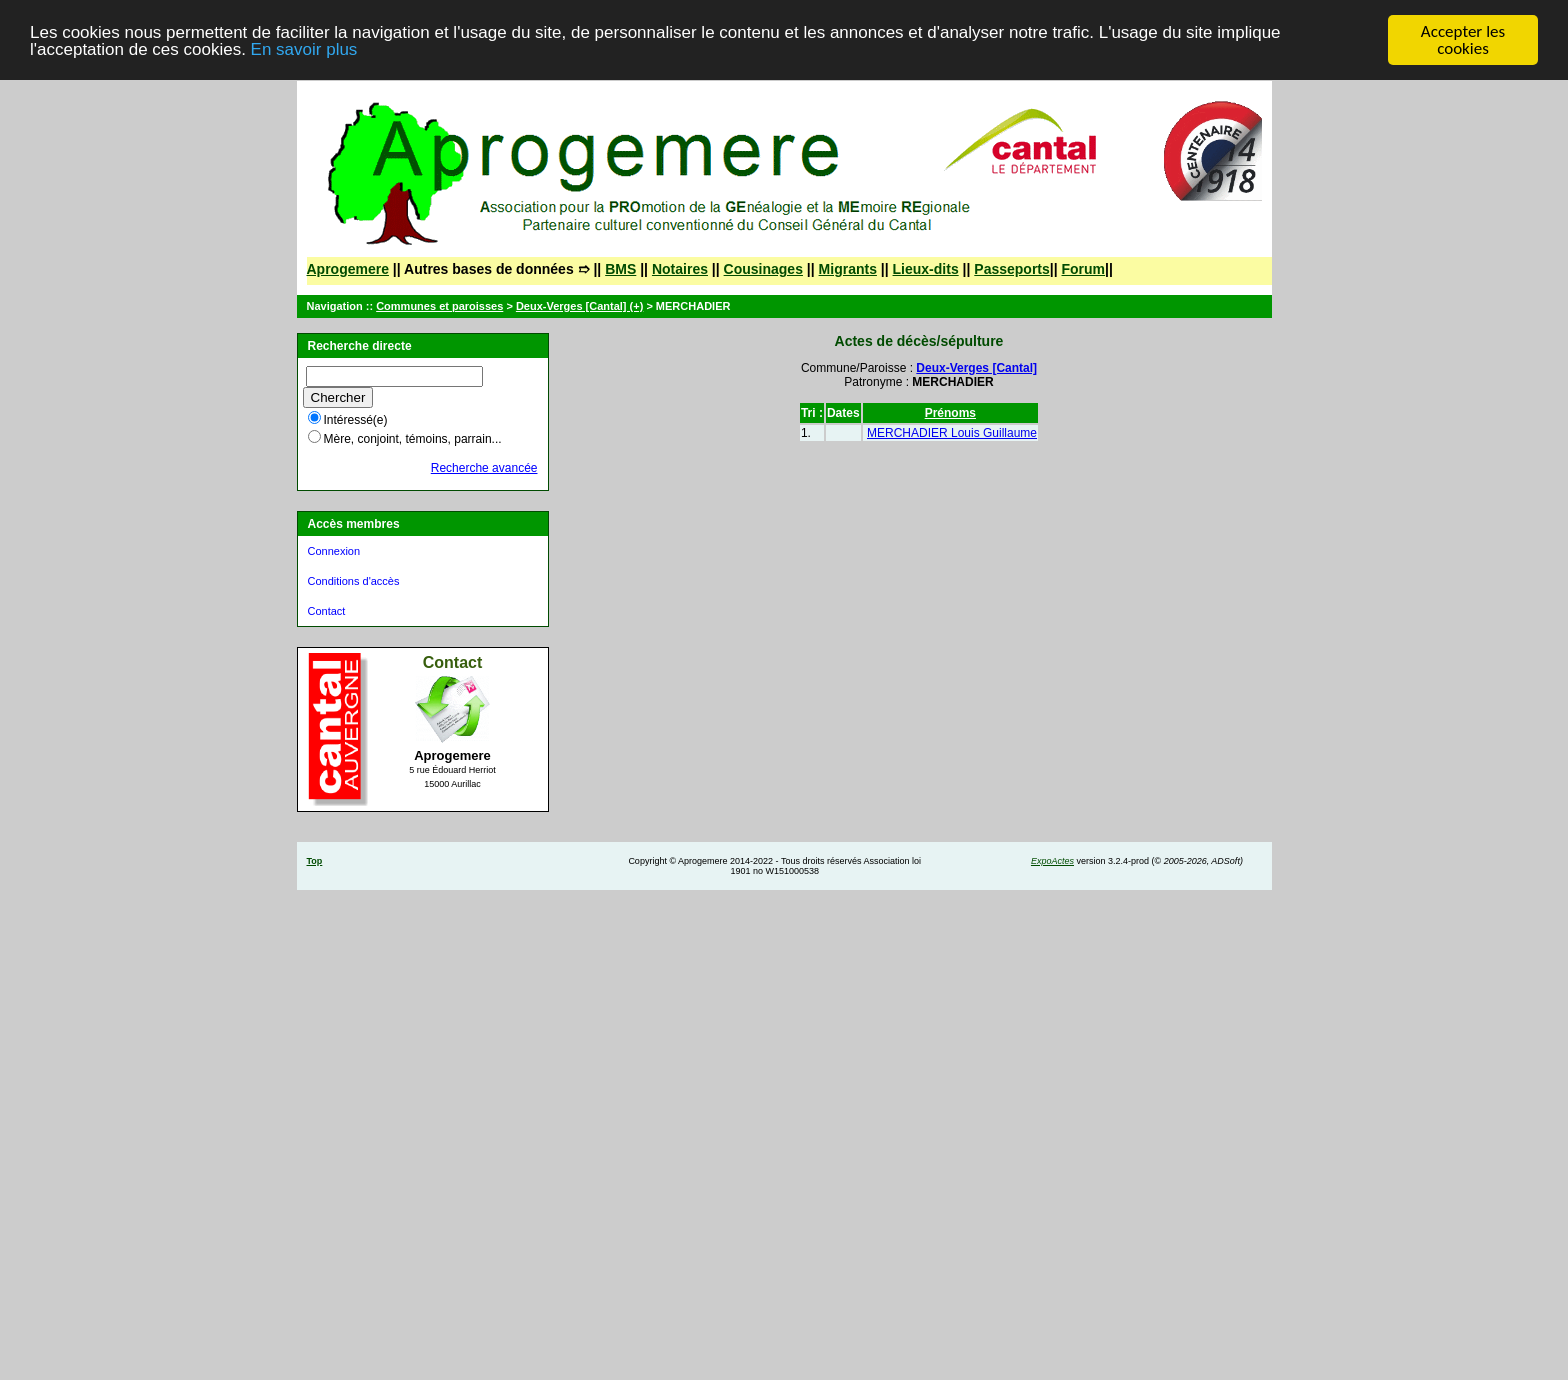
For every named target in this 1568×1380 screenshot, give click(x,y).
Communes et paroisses (439, 306)
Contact (327, 611)
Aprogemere (348, 269)
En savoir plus (304, 49)
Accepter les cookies (1463, 40)
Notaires (680, 269)
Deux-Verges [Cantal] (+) (579, 306)
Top (315, 861)
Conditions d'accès (354, 581)
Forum (1084, 269)
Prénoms (950, 413)
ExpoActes (1052, 861)
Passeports (1011, 269)
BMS (620, 269)
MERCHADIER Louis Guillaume (952, 433)
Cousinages (763, 269)
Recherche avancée (484, 468)
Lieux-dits (926, 269)
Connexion (334, 551)
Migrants (848, 269)
